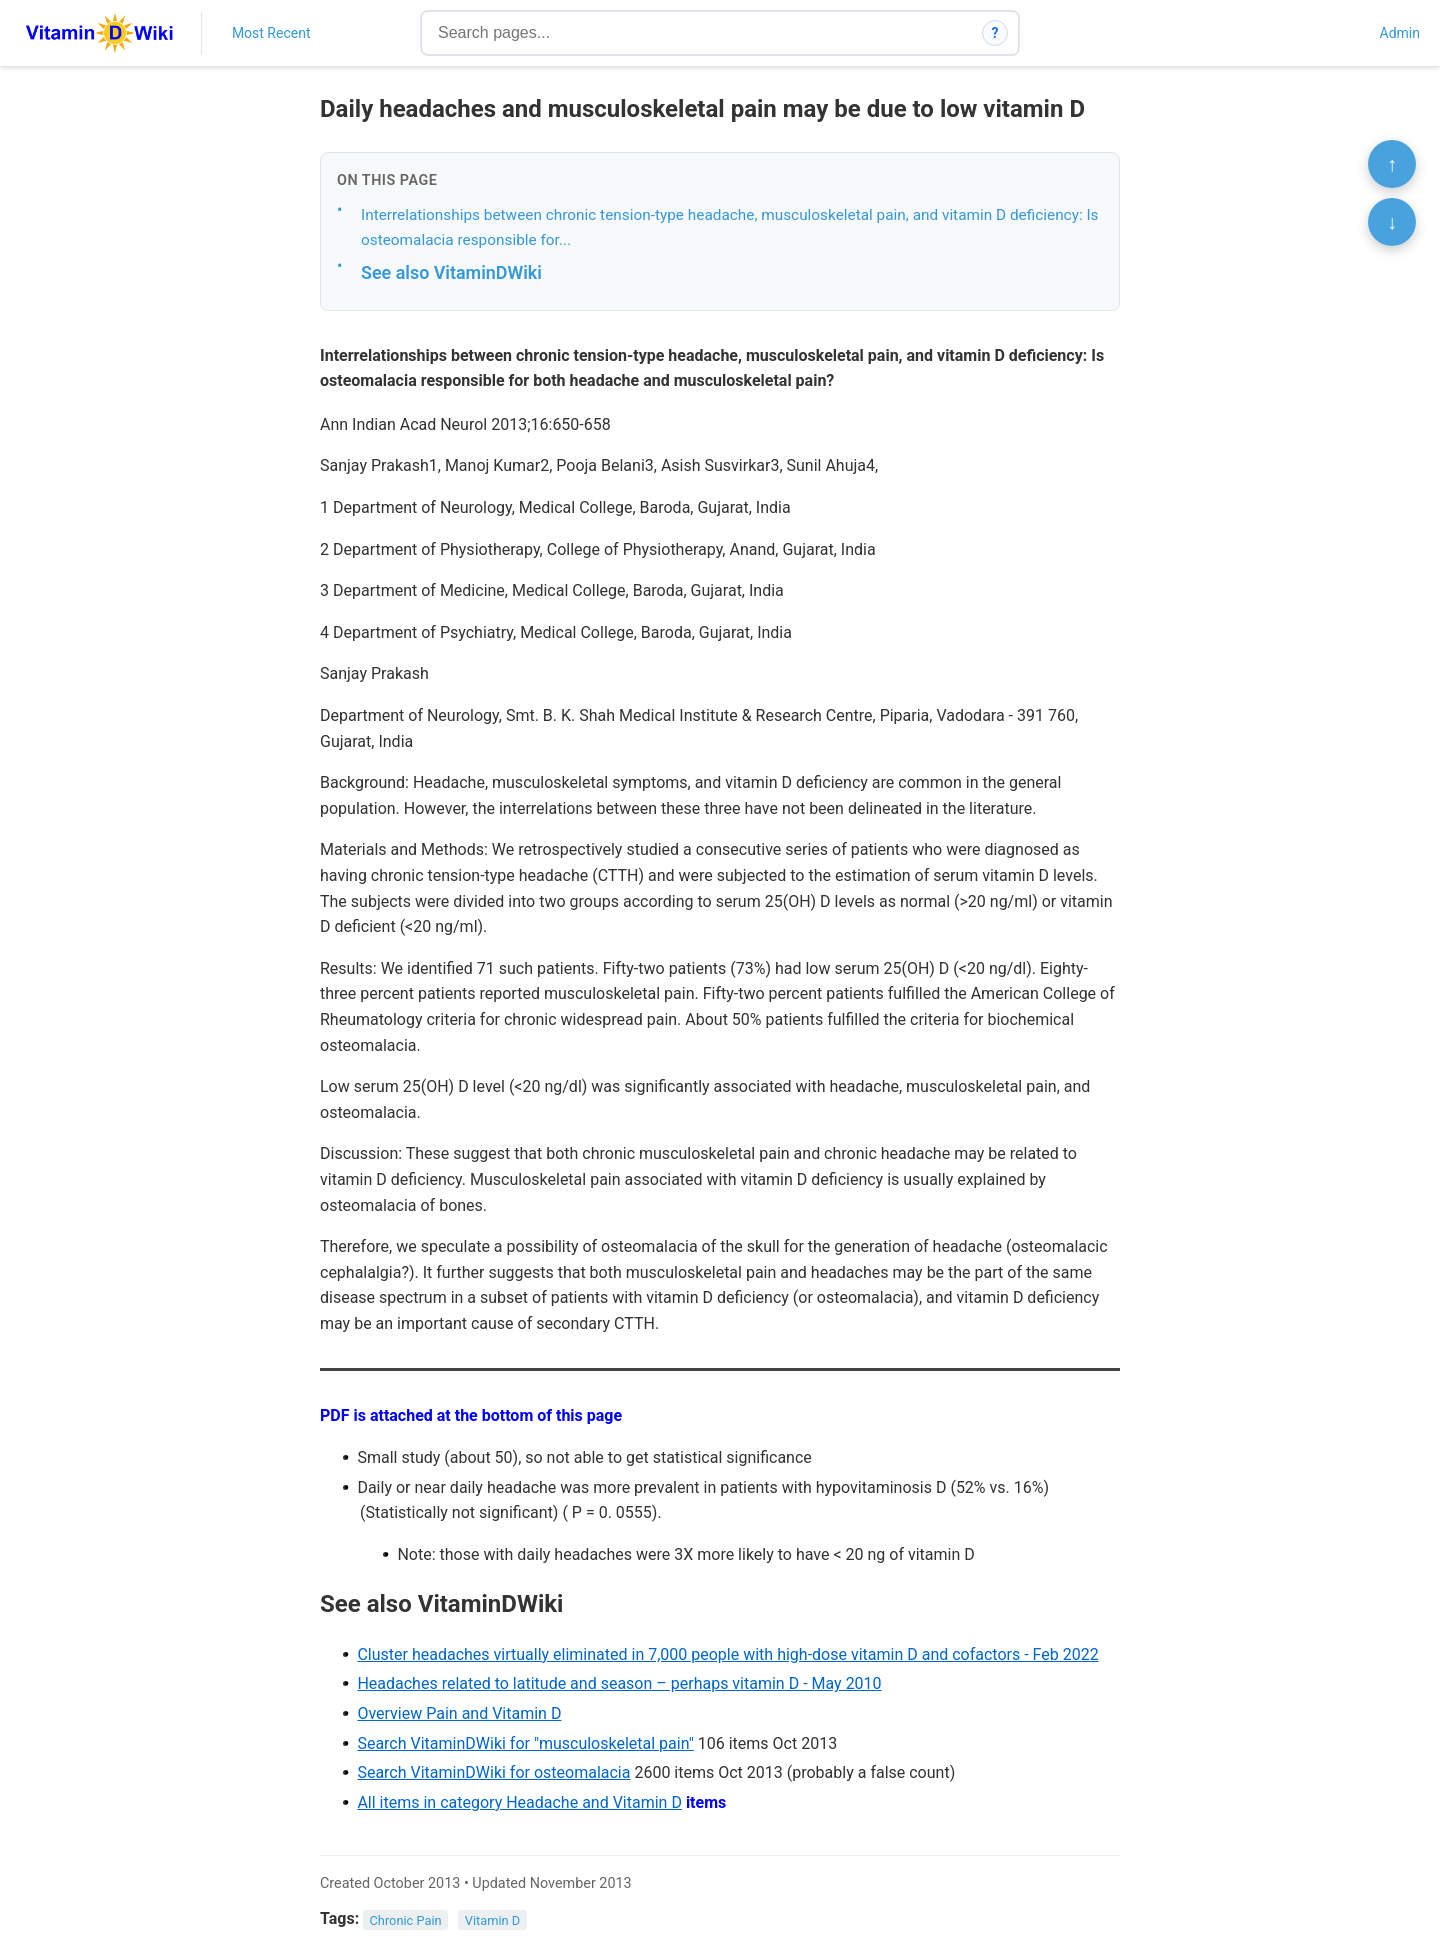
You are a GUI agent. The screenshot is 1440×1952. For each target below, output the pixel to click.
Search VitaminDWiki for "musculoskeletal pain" (525, 1743)
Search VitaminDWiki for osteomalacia (493, 1772)
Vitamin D (492, 1919)
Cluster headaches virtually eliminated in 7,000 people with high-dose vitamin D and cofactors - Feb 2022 (727, 1654)
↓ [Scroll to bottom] (1392, 222)
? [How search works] (995, 33)
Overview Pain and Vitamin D (459, 1713)
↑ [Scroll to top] (1392, 164)
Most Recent (271, 33)
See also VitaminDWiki (451, 272)
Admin (1400, 33)
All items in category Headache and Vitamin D (519, 1802)
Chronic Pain (406, 1919)
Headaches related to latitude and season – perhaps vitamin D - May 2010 (619, 1683)
